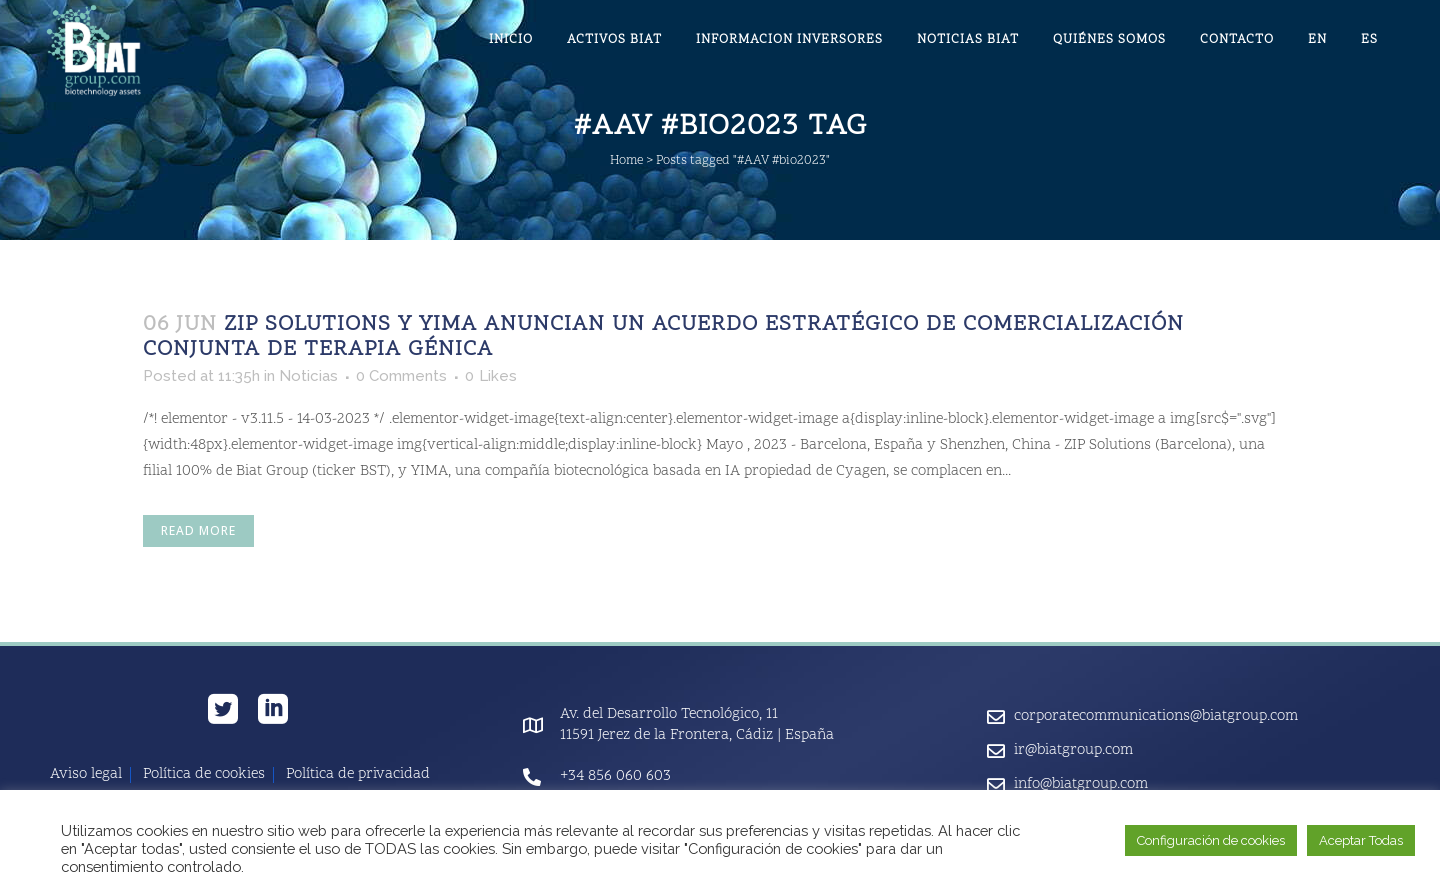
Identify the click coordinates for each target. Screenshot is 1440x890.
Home (626, 161)
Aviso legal (86, 775)
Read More (198, 530)
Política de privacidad (358, 775)
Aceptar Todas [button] (1361, 840)
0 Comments (401, 376)
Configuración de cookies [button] (1211, 840)
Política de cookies (204, 775)
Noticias (308, 376)
